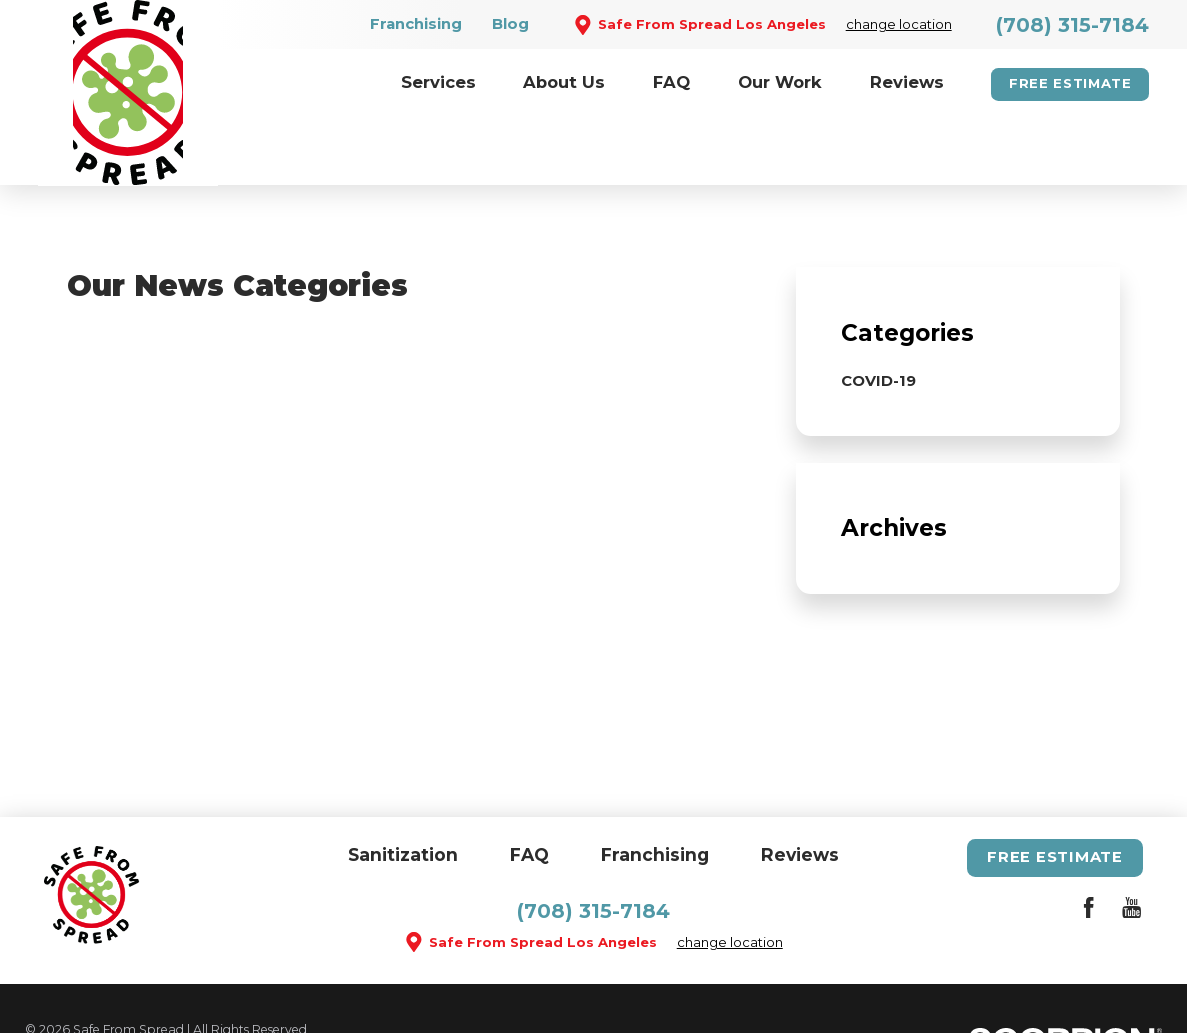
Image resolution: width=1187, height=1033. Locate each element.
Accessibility (236, 985)
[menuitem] (438, 84)
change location (899, 24)
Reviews (800, 788)
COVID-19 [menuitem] (878, 315)
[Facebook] (1088, 845)
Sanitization (403, 788)
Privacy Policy (341, 985)
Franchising (416, 24)
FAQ (529, 788)
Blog (510, 24)
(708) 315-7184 (1072, 25)
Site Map (147, 985)
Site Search (59, 985)
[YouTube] (1131, 845)
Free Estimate (1070, 83)
